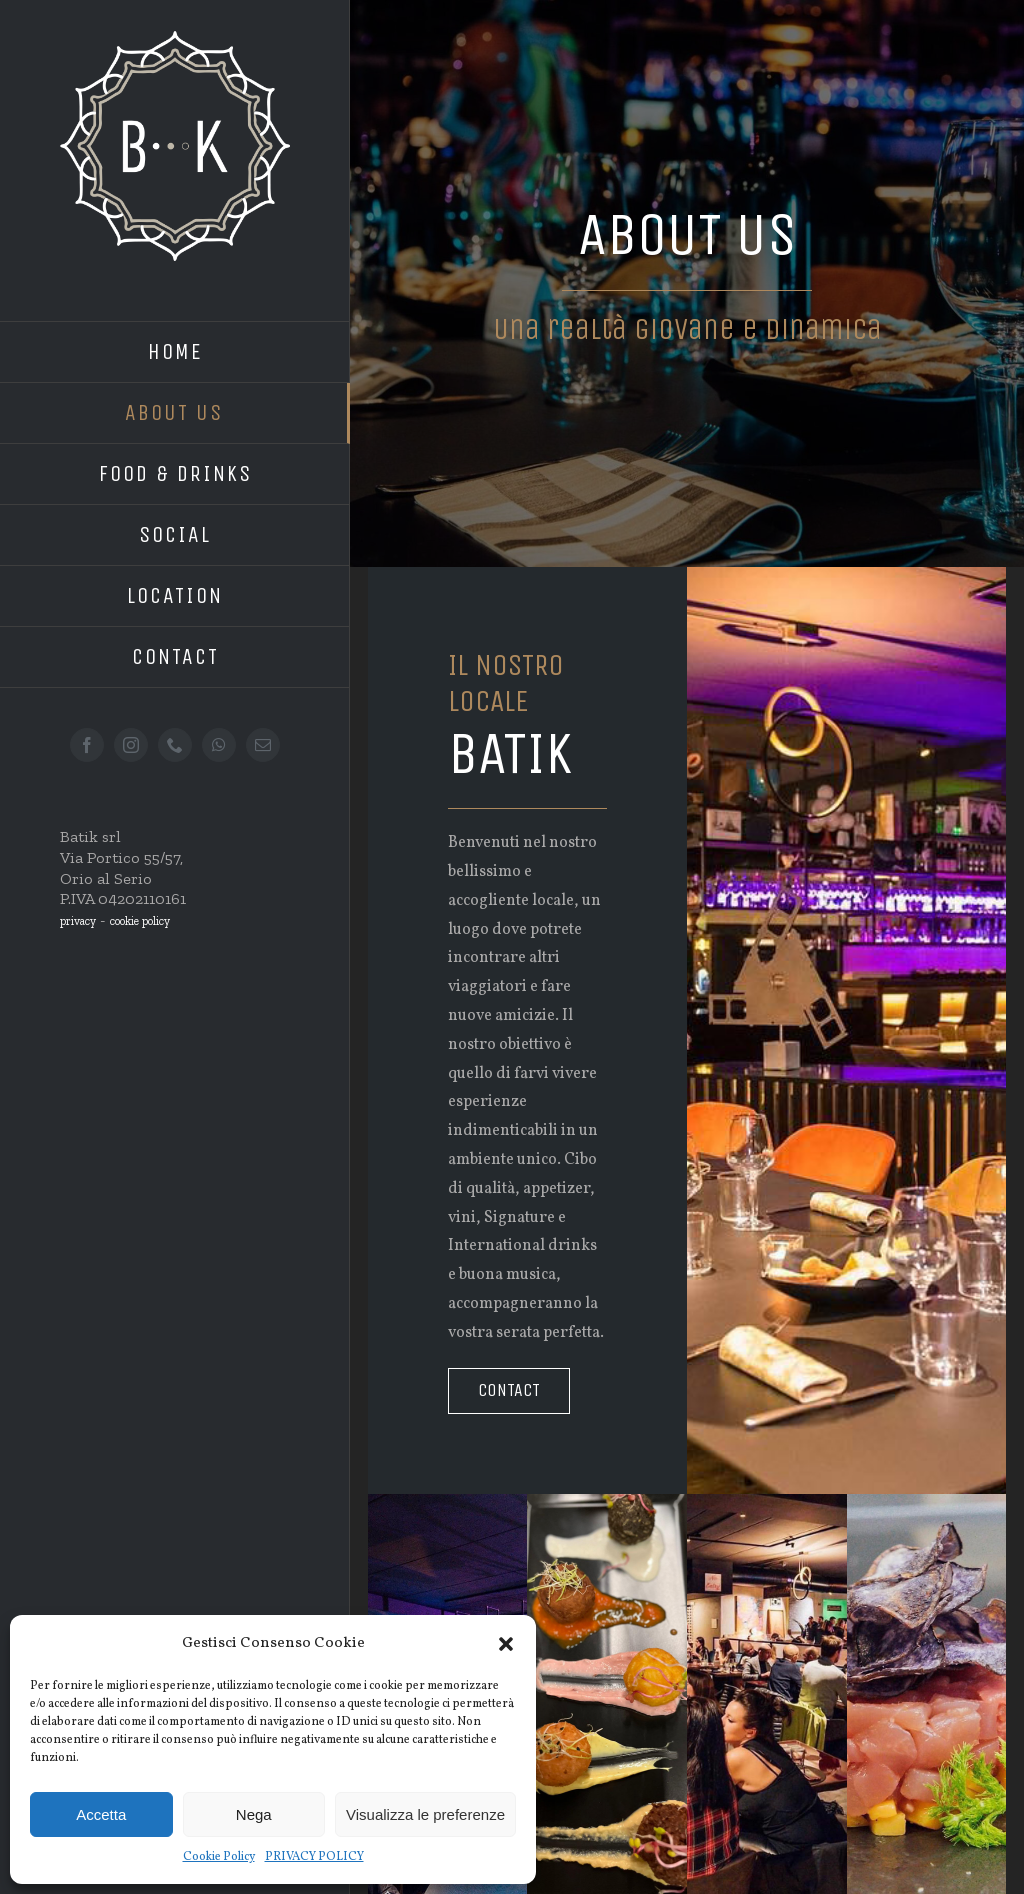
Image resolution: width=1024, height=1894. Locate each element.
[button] (506, 1644)
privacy (78, 921)
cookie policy (140, 921)
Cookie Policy (219, 1857)
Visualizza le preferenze (425, 1814)
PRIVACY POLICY (314, 1857)
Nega (254, 1814)
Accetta (101, 1814)
